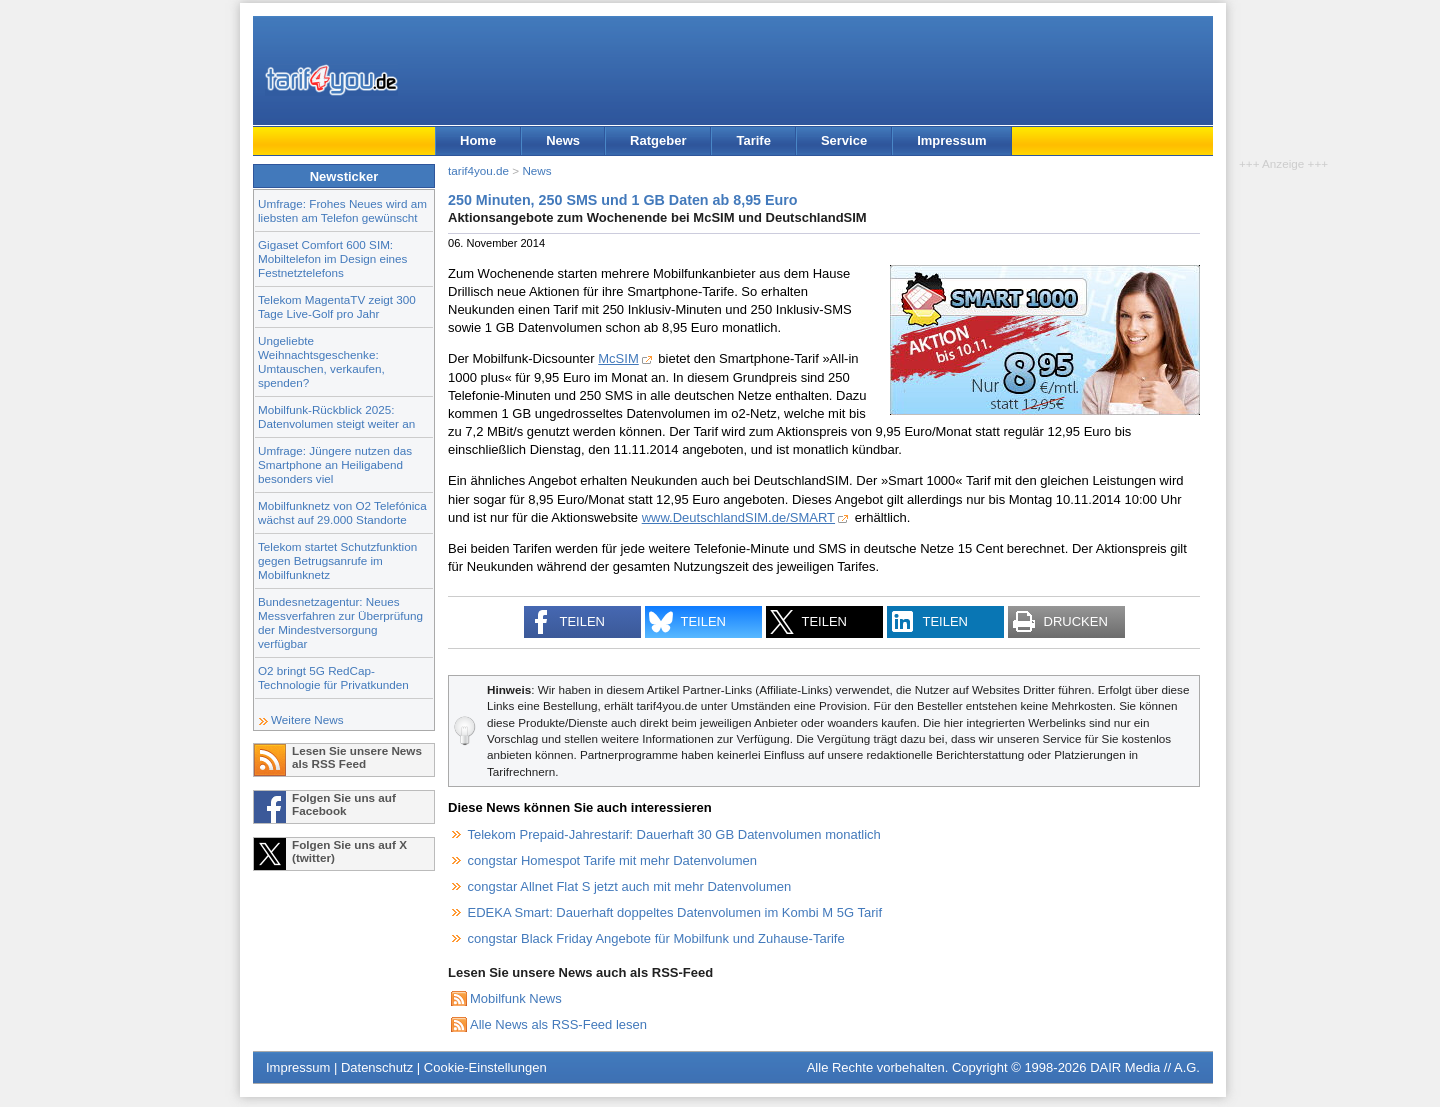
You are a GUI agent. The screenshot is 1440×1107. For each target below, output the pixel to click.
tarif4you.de (478, 170)
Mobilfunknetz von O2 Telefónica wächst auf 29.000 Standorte (342, 512)
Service (844, 140)
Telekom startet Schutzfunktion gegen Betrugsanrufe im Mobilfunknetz (337, 560)
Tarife (753, 140)
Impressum (951, 140)
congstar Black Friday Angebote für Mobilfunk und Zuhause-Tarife (656, 938)
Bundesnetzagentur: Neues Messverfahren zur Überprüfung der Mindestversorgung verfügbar (340, 622)
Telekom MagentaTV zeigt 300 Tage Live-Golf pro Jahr (337, 306)
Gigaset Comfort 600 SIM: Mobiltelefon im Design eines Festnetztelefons (332, 258)
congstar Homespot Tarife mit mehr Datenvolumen (613, 860)
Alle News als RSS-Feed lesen (558, 1024)
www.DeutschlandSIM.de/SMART (738, 517)
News (563, 140)
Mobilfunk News (516, 998)
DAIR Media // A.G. (1145, 1067)
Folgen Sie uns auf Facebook (344, 804)
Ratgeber (658, 140)
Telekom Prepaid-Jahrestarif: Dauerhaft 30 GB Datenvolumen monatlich (674, 834)
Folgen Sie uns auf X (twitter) (349, 851)
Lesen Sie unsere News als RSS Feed (357, 757)
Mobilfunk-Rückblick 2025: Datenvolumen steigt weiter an (336, 416)
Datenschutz (377, 1067)
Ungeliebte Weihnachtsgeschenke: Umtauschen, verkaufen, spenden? (321, 361)
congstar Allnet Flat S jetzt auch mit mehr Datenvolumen (630, 886)
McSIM (618, 358)
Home (478, 140)
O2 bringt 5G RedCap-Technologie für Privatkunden (333, 677)
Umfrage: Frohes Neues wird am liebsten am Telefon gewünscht (342, 210)
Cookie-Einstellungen (485, 1067)
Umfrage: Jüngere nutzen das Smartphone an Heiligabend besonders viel (335, 464)
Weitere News (307, 719)
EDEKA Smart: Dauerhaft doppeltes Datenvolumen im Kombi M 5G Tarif (675, 912)
